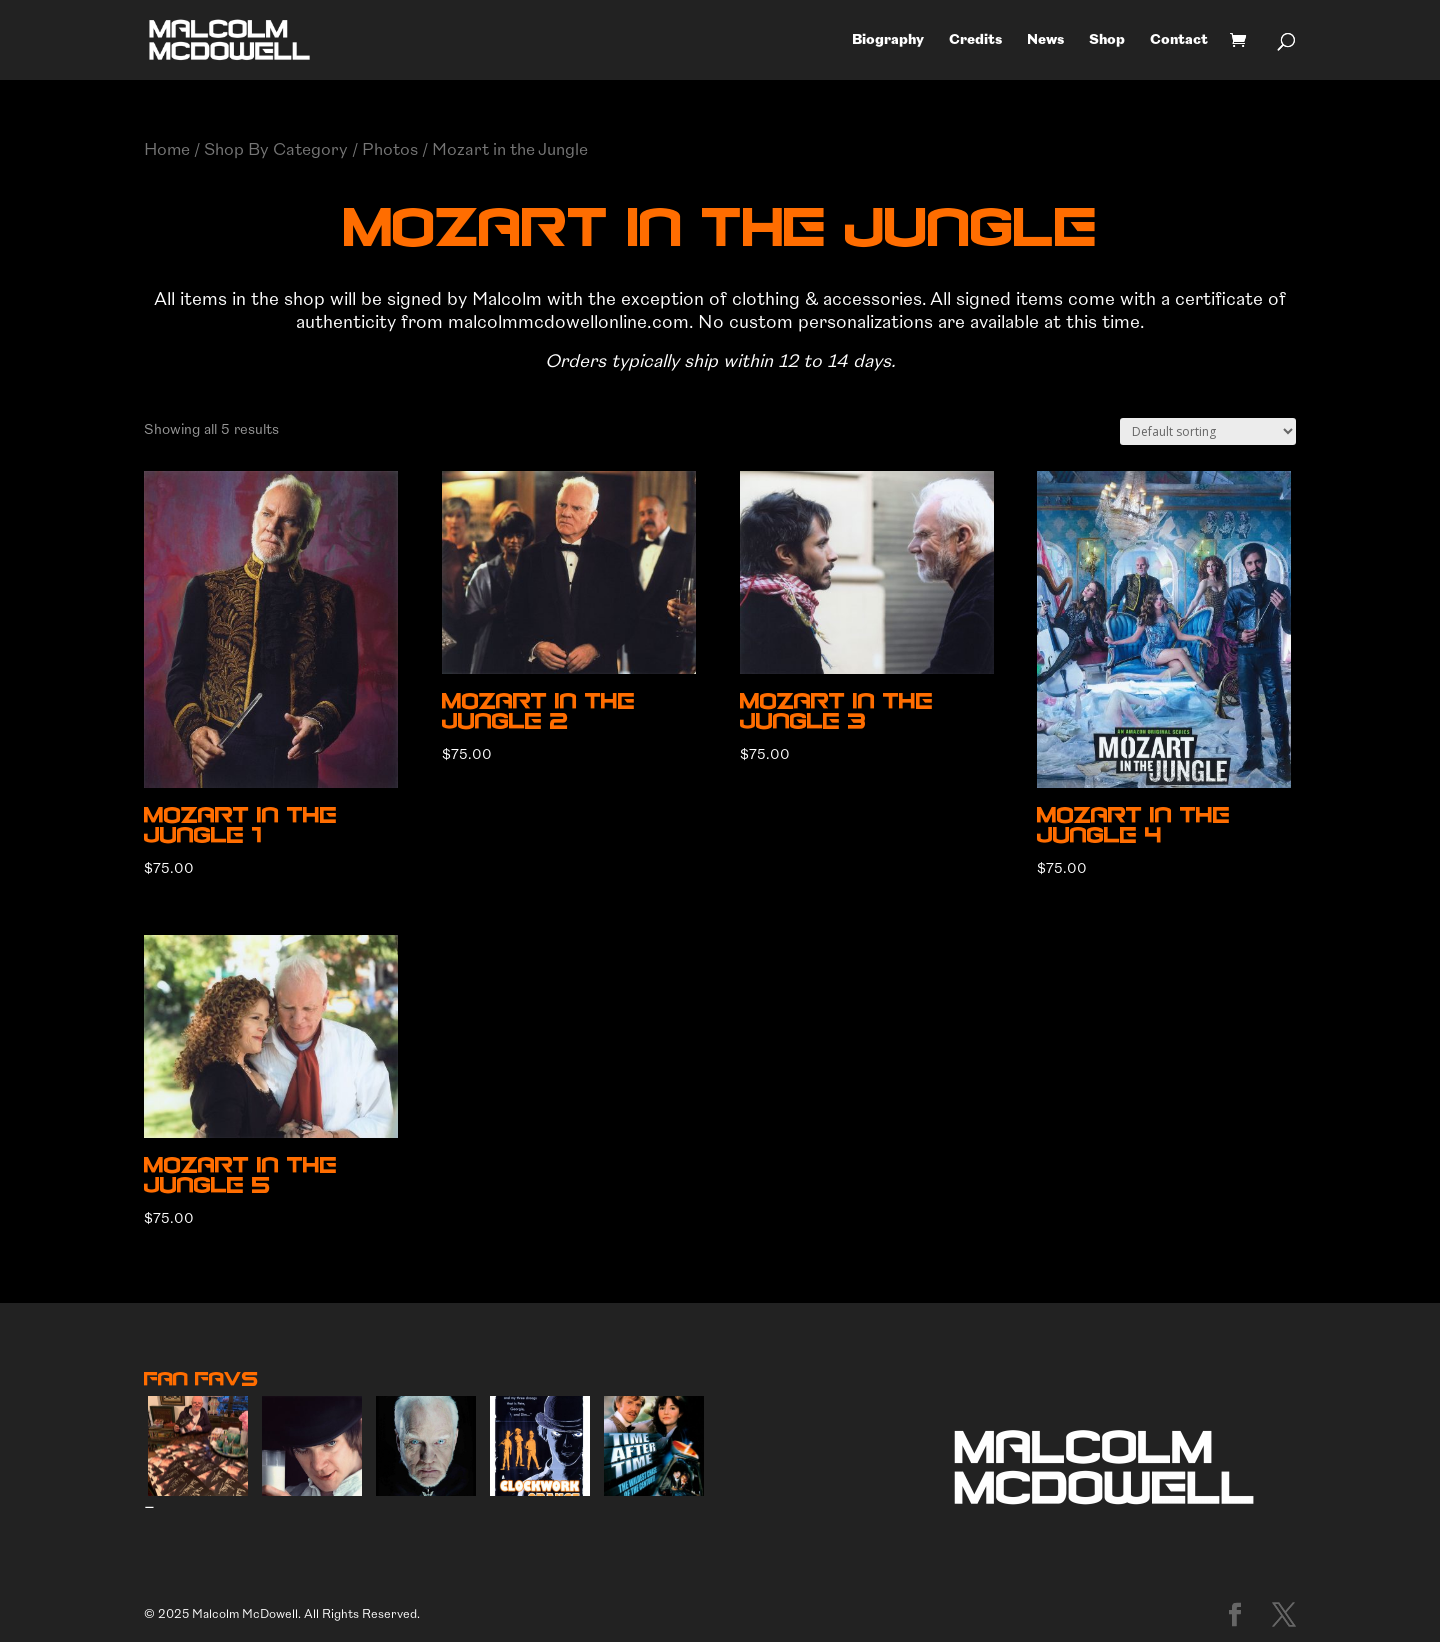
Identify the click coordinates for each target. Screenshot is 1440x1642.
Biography (888, 40)
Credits (975, 40)
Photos (390, 149)
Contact (1179, 40)
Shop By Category (276, 149)
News (1045, 40)
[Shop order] (1208, 431)
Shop (1107, 40)
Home (167, 149)
